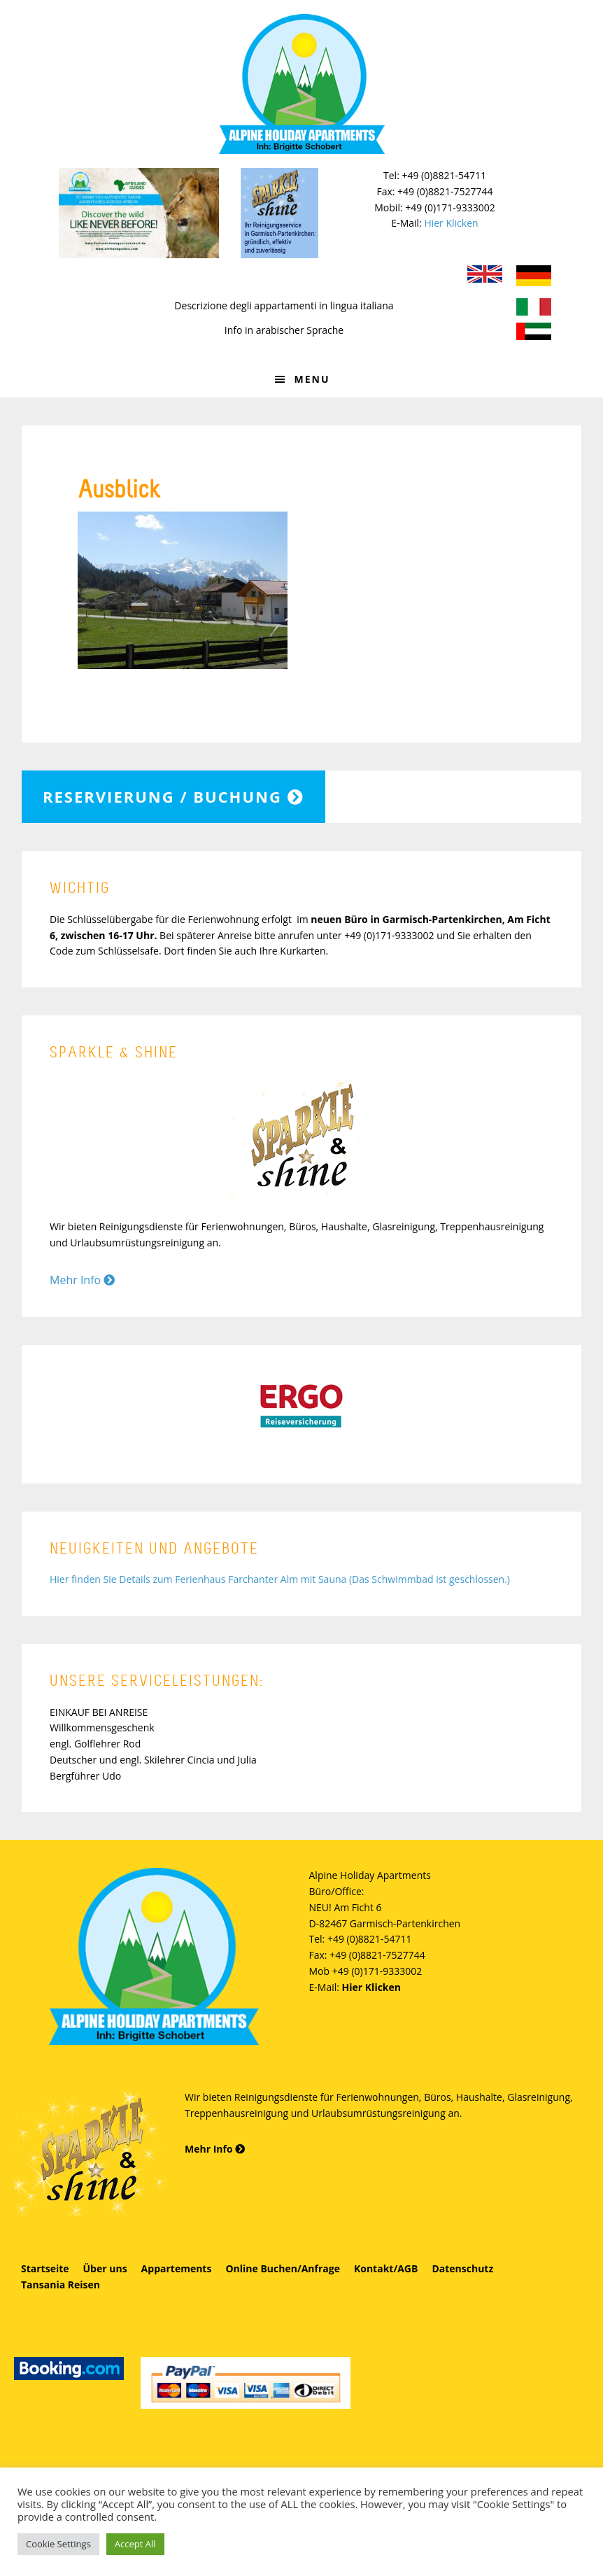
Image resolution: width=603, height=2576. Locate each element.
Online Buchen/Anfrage (282, 2268)
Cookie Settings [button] (58, 2544)
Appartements (176, 2268)
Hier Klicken (451, 223)
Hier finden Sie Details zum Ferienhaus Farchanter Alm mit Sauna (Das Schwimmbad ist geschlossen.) (280, 1579)
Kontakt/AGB (386, 2268)
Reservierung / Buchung (173, 796)
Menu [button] (311, 379)
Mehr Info (82, 1280)
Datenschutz (462, 2268)
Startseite (45, 2268)
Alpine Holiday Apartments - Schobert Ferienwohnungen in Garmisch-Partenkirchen (301, 84)
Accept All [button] (135, 2544)
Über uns (105, 2268)
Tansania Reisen (60, 2284)
